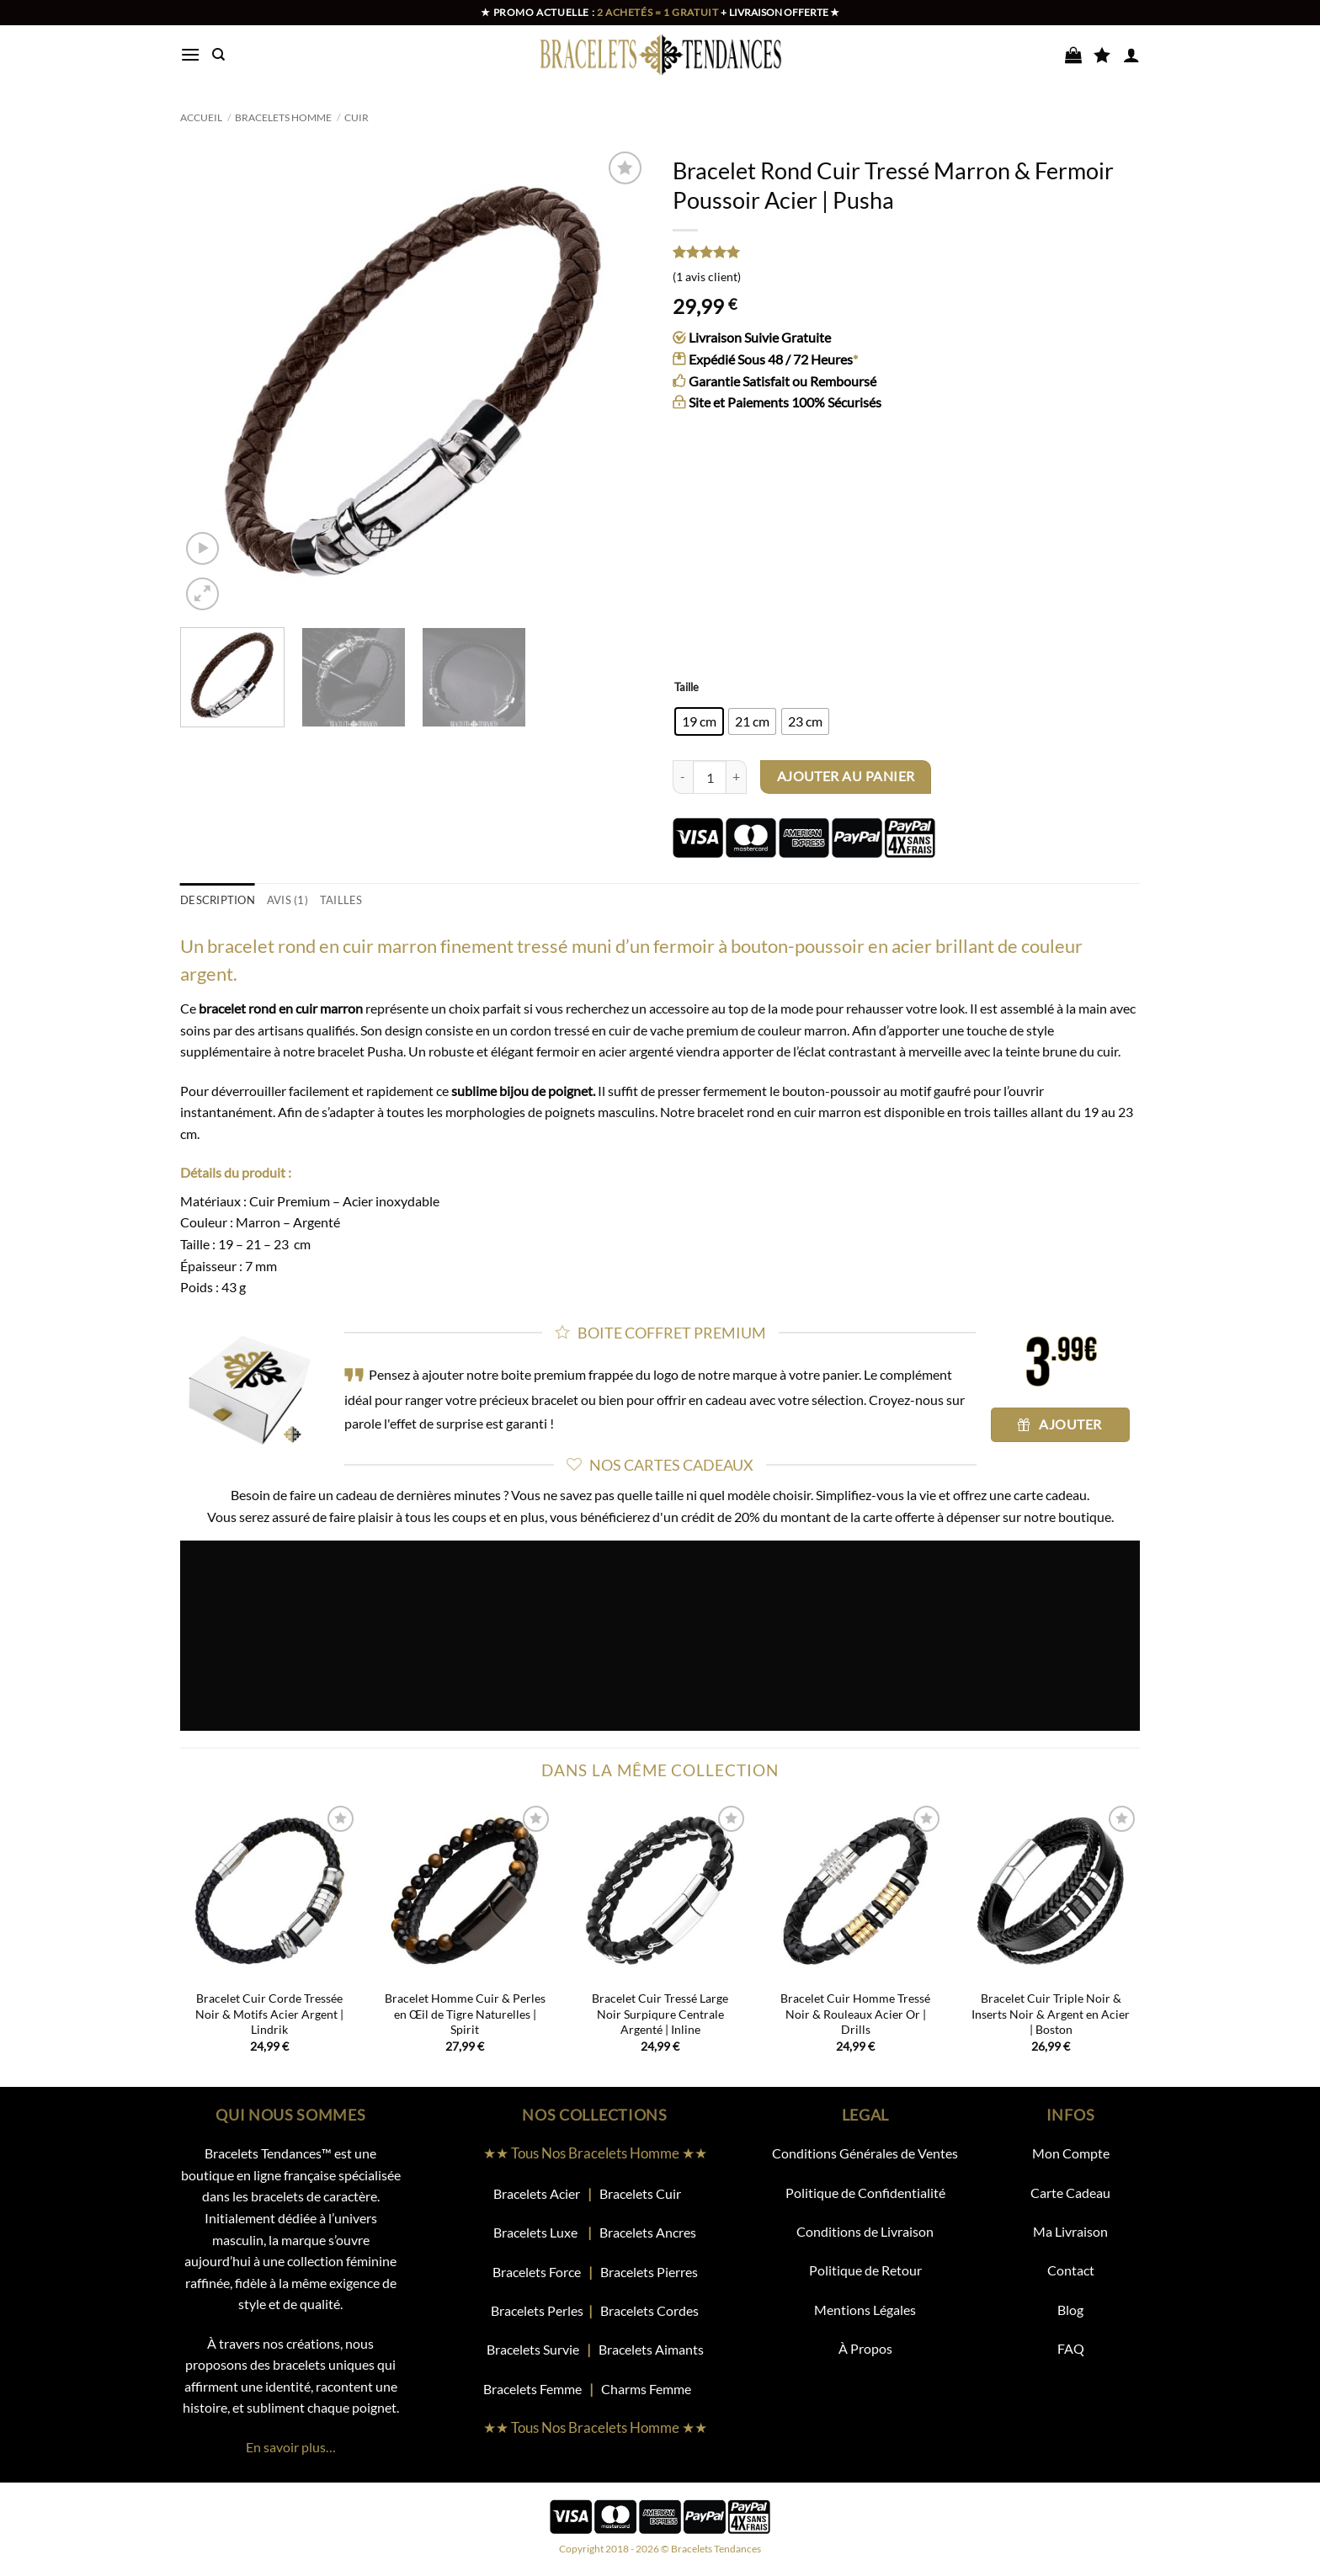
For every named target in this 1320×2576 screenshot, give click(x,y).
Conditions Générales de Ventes (865, 2153)
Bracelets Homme (283, 117)
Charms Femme (653, 2389)
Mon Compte (1071, 2153)
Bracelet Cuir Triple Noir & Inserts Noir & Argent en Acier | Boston (1050, 2013)
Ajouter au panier (846, 776)
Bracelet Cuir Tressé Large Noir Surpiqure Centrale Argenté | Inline (660, 2013)
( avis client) (707, 276)
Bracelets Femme (533, 2389)
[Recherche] (218, 55)
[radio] (699, 721)
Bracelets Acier (536, 2193)
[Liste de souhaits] (1102, 54)
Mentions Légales (865, 2310)
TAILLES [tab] (341, 900)
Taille (686, 688)
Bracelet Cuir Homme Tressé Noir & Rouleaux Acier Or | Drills (855, 2013)
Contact (1070, 2270)
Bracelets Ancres (647, 2232)
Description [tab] (217, 900)
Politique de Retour (865, 2270)
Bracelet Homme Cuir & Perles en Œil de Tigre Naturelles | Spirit (465, 2013)
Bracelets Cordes (649, 2310)
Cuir (356, 117)
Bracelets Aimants (651, 2349)
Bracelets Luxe (535, 2232)
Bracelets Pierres (649, 2272)
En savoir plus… (291, 2447)
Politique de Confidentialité (865, 2193)
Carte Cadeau (1070, 2193)
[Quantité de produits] (710, 777)
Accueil (201, 117)
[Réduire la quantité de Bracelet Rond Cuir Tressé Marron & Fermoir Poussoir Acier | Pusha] (683, 777)
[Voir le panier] (1073, 54)
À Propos (865, 2348)
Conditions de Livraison (865, 2231)
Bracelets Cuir (640, 2193)
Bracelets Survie (533, 2349)
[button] (190, 54)
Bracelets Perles (537, 2310)
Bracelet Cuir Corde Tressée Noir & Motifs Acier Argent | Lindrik (269, 2013)
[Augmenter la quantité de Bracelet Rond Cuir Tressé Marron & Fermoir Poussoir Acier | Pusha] (737, 777)
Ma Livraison (1070, 2231)
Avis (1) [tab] (287, 900)
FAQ (1070, 2348)
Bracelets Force (536, 2272)
